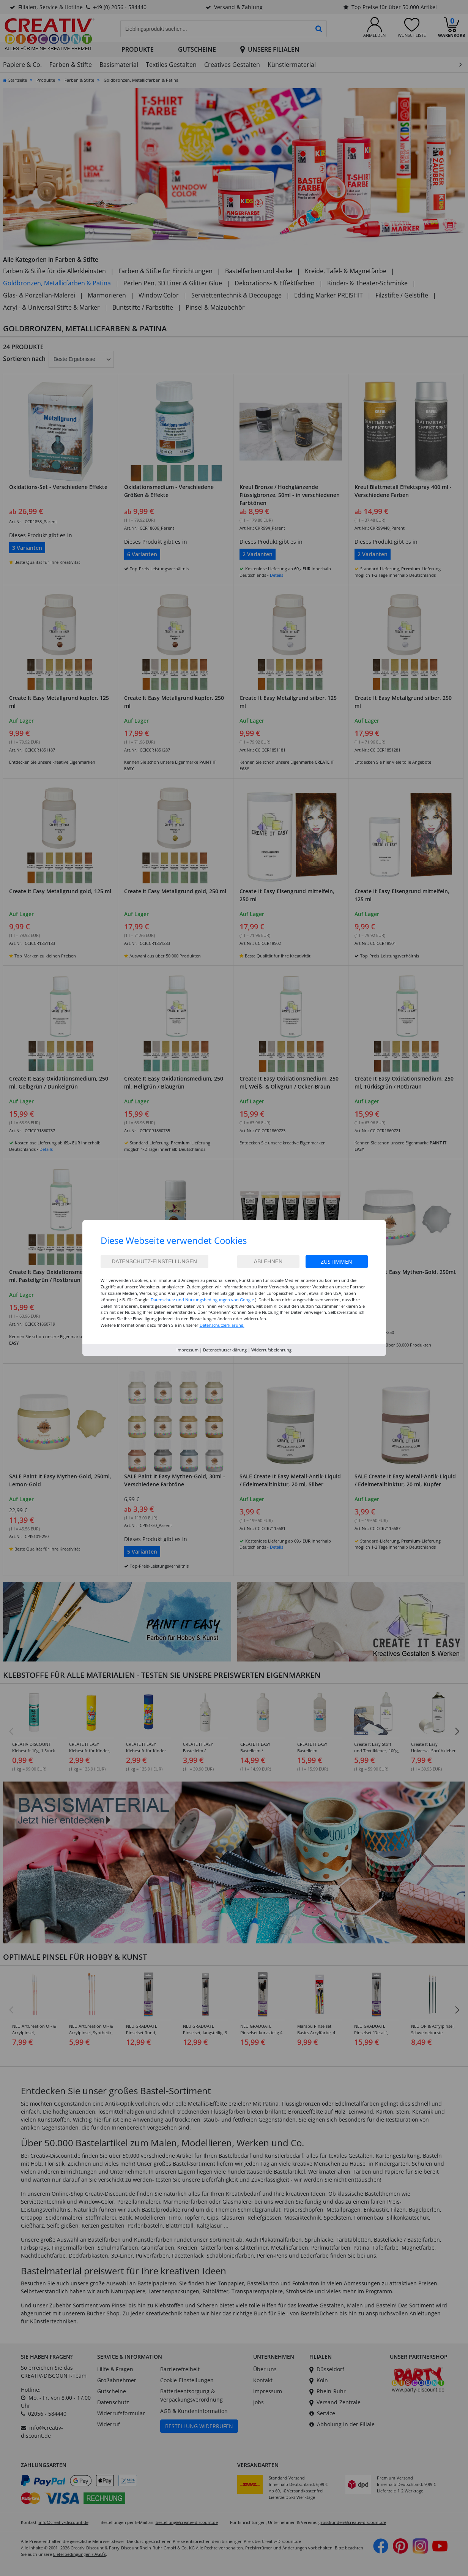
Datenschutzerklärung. (222, 1325)
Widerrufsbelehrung (271, 1350)
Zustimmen (336, 1261)
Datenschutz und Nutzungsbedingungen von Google (202, 1299)
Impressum (187, 1350)
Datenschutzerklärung (225, 1350)
